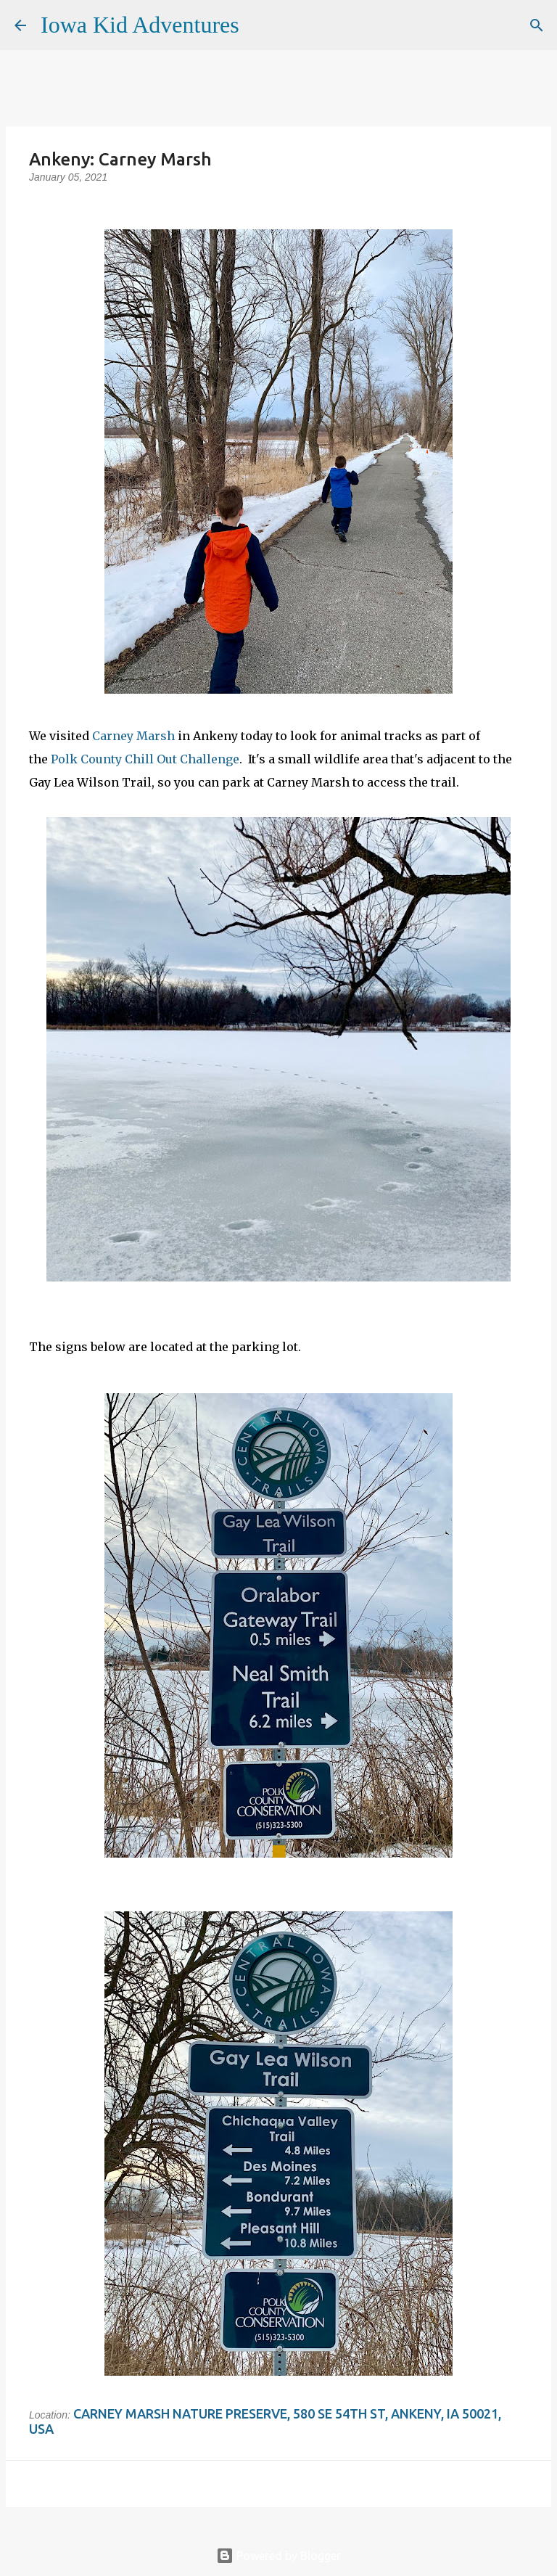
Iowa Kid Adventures (140, 25)
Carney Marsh (133, 736)
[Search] (259, 25)
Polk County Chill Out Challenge (145, 759)
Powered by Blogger (278, 2555)
